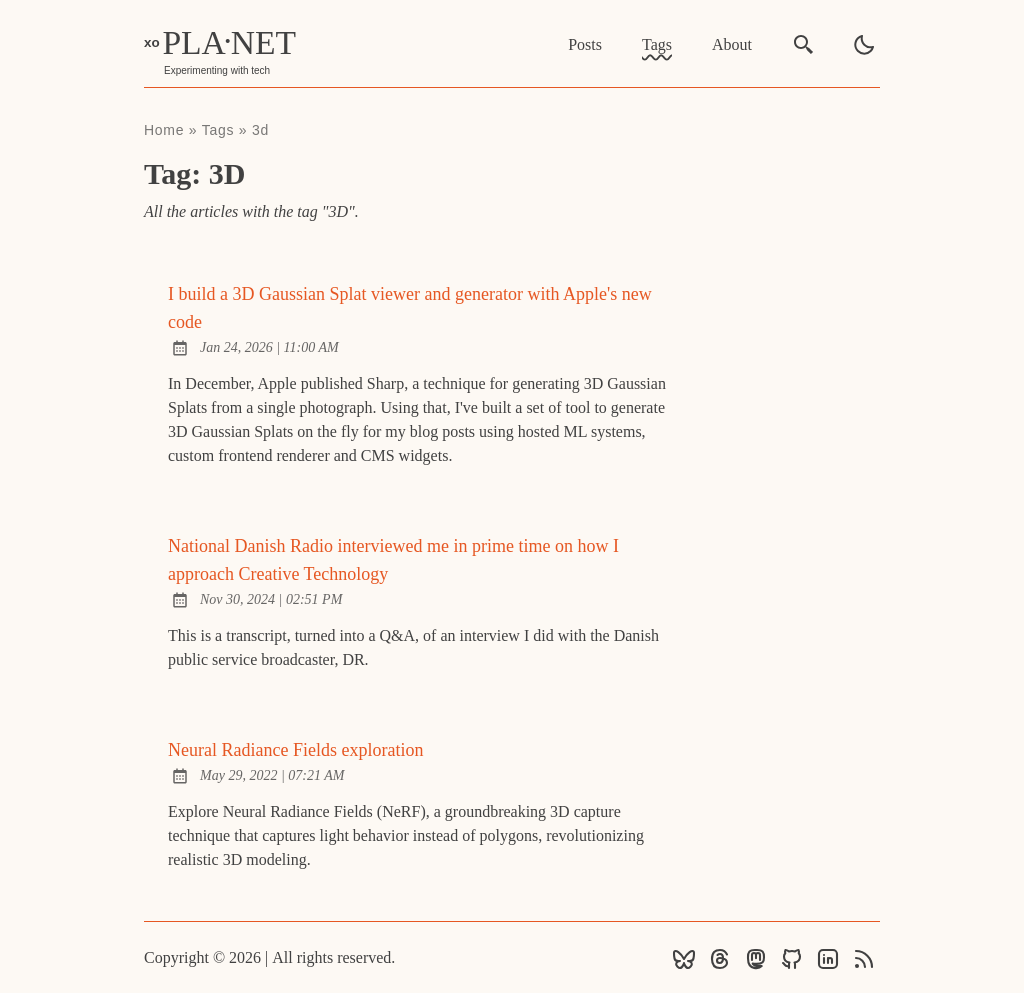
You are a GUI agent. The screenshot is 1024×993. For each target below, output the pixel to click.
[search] (804, 44)
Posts (585, 44)
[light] (864, 45)
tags (218, 130)
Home (164, 130)
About (732, 44)
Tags (657, 44)
